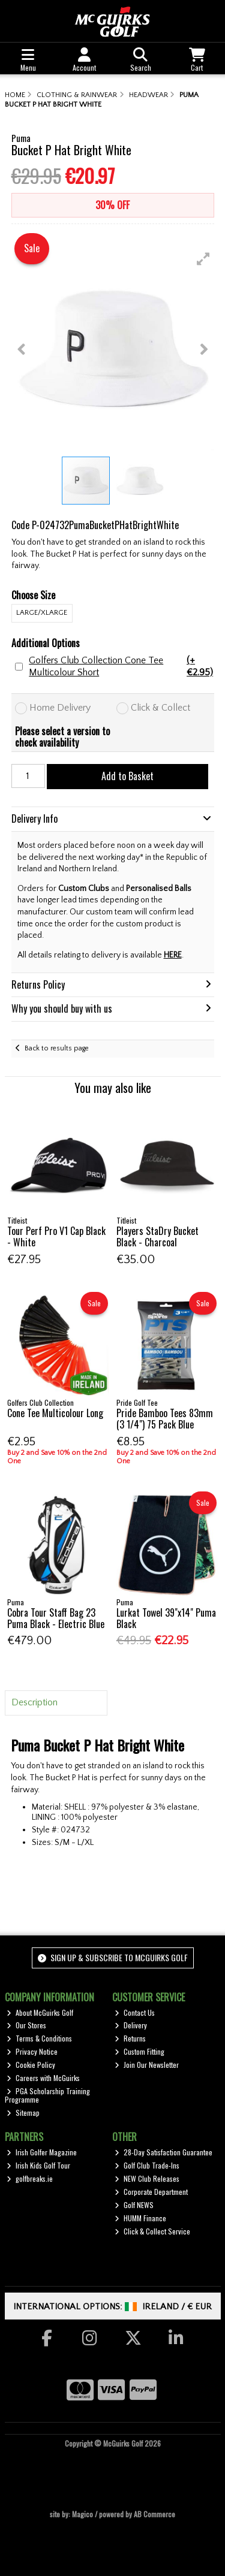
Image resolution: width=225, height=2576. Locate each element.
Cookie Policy (31, 2064)
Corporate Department (151, 2192)
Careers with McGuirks (43, 2078)
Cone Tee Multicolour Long (55, 1413)
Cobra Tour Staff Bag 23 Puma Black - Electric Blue (55, 1618)
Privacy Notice (32, 2051)
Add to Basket (127, 776)
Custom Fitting (139, 2051)
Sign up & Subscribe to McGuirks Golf (113, 1957)
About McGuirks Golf (40, 2012)
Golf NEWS (134, 2205)
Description (34, 1702)
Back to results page (57, 1048)
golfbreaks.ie (30, 2178)
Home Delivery (60, 707)
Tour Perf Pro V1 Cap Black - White (56, 1236)
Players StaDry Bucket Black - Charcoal (157, 1236)
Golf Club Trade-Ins (147, 2165)
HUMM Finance (140, 2218)
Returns (130, 2038)
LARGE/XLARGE (41, 613)
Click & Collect (160, 707)
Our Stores (26, 2025)
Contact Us (135, 2012)
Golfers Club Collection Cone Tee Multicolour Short (121, 666)
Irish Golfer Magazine (42, 2152)
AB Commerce (154, 2514)
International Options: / (112, 2307)
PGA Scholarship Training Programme (48, 2095)
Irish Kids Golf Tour (38, 2165)
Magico (82, 2514)
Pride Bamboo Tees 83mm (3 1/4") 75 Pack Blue (164, 1419)
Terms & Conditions (39, 2038)
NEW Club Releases (147, 2178)
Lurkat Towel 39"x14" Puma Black (166, 1618)
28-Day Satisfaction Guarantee (163, 2152)
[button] (203, 258)
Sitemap (23, 2112)
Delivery (131, 2025)
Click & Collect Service (152, 2231)
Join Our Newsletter (147, 2064)
